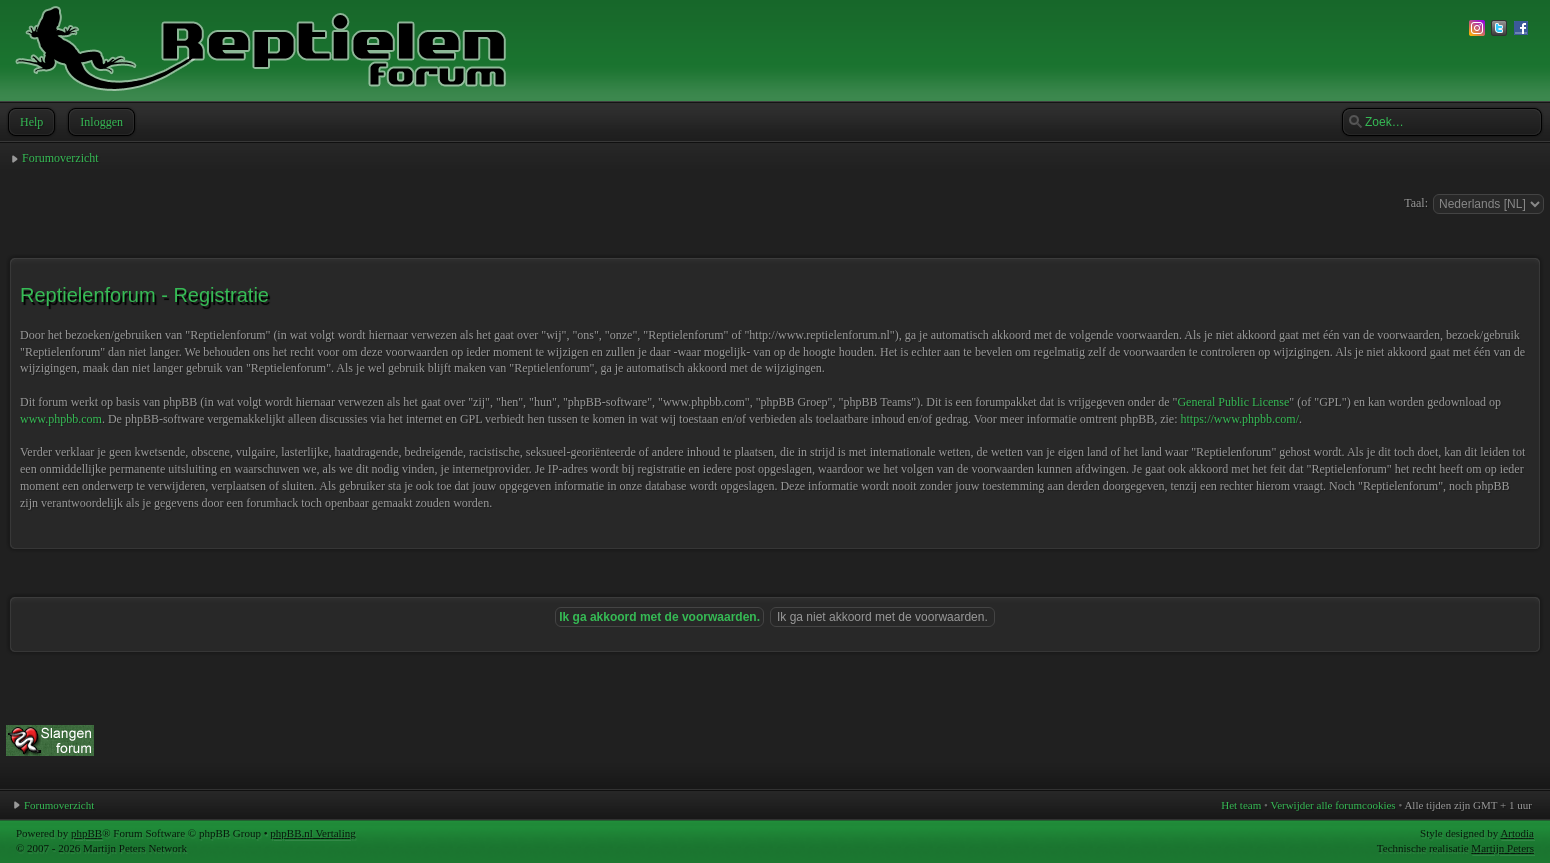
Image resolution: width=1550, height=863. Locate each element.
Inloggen (99, 122)
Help (29, 122)
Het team (1241, 805)
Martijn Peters (1502, 848)
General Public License (1233, 402)
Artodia (1517, 833)
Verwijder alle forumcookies (1332, 805)
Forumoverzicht (60, 158)
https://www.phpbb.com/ (1239, 419)
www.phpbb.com (61, 419)
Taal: (1416, 203)
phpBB (86, 833)
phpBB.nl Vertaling (312, 833)
